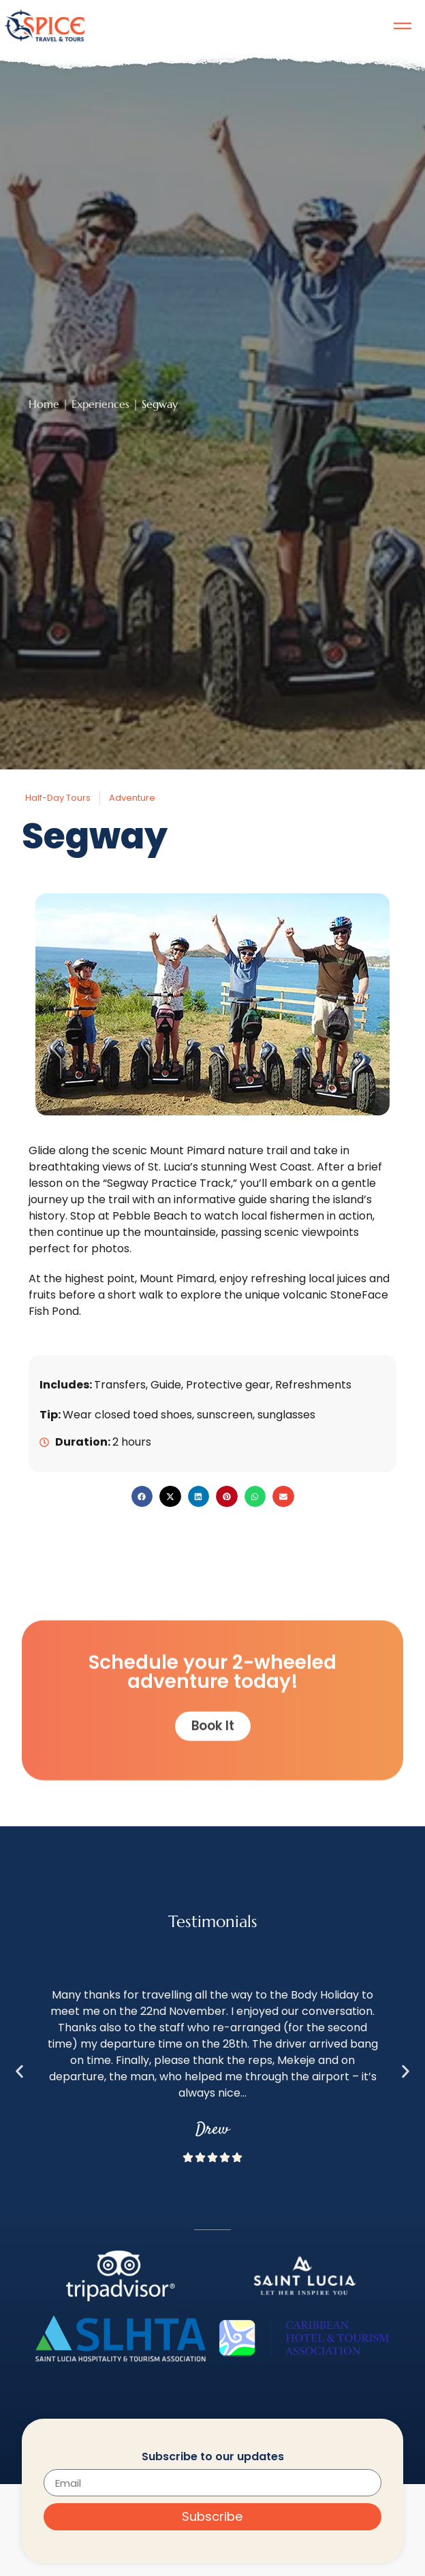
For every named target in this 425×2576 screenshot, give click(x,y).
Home (44, 404)
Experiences (100, 404)
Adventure (132, 797)
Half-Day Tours (58, 797)
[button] (142, 1497)
